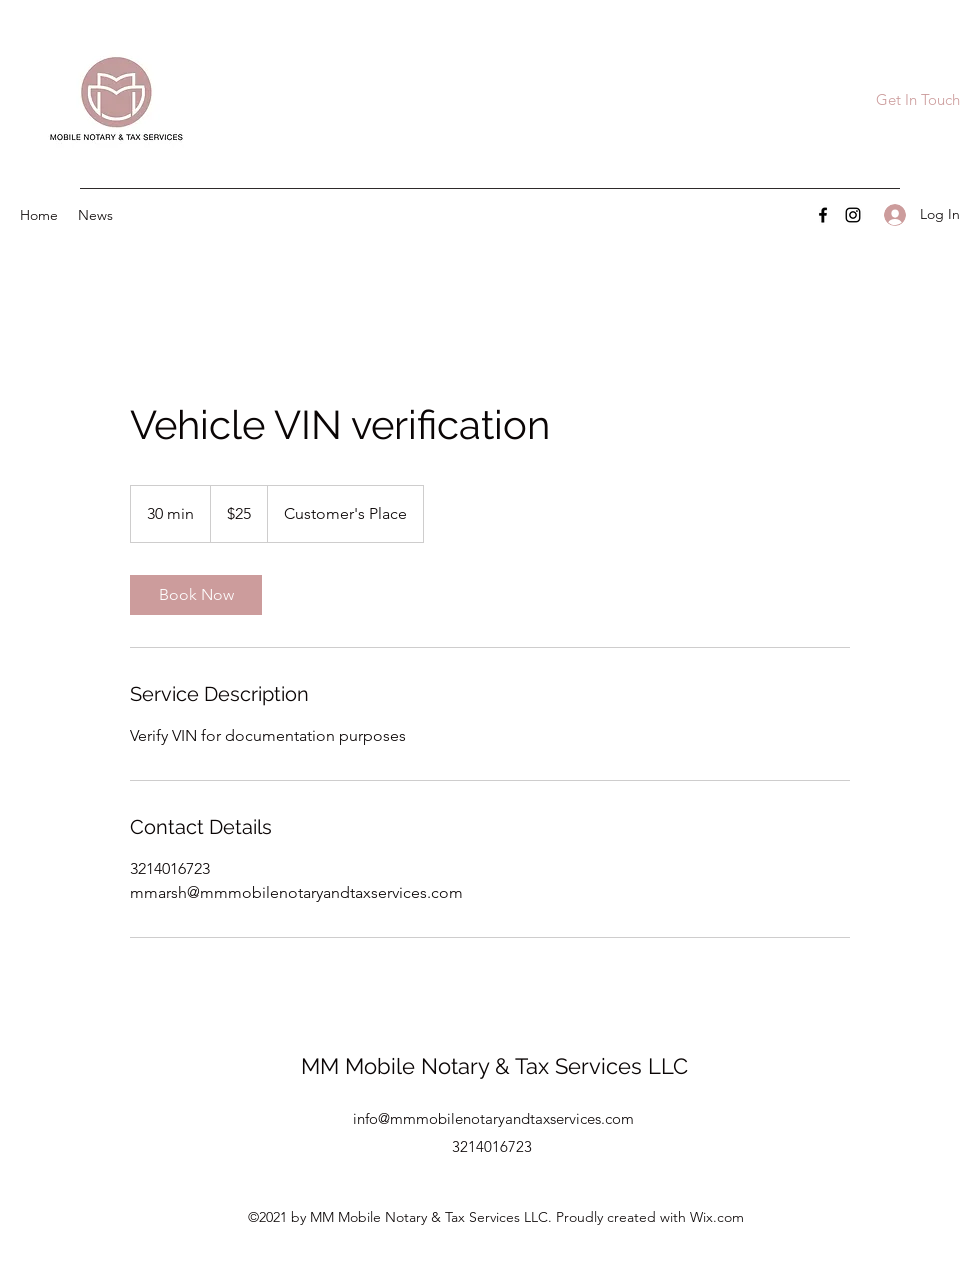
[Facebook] (823, 215)
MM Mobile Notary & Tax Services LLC (494, 1066)
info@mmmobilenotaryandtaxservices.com (493, 1118)
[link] (196, 595)
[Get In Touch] (917, 100)
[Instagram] (853, 215)
